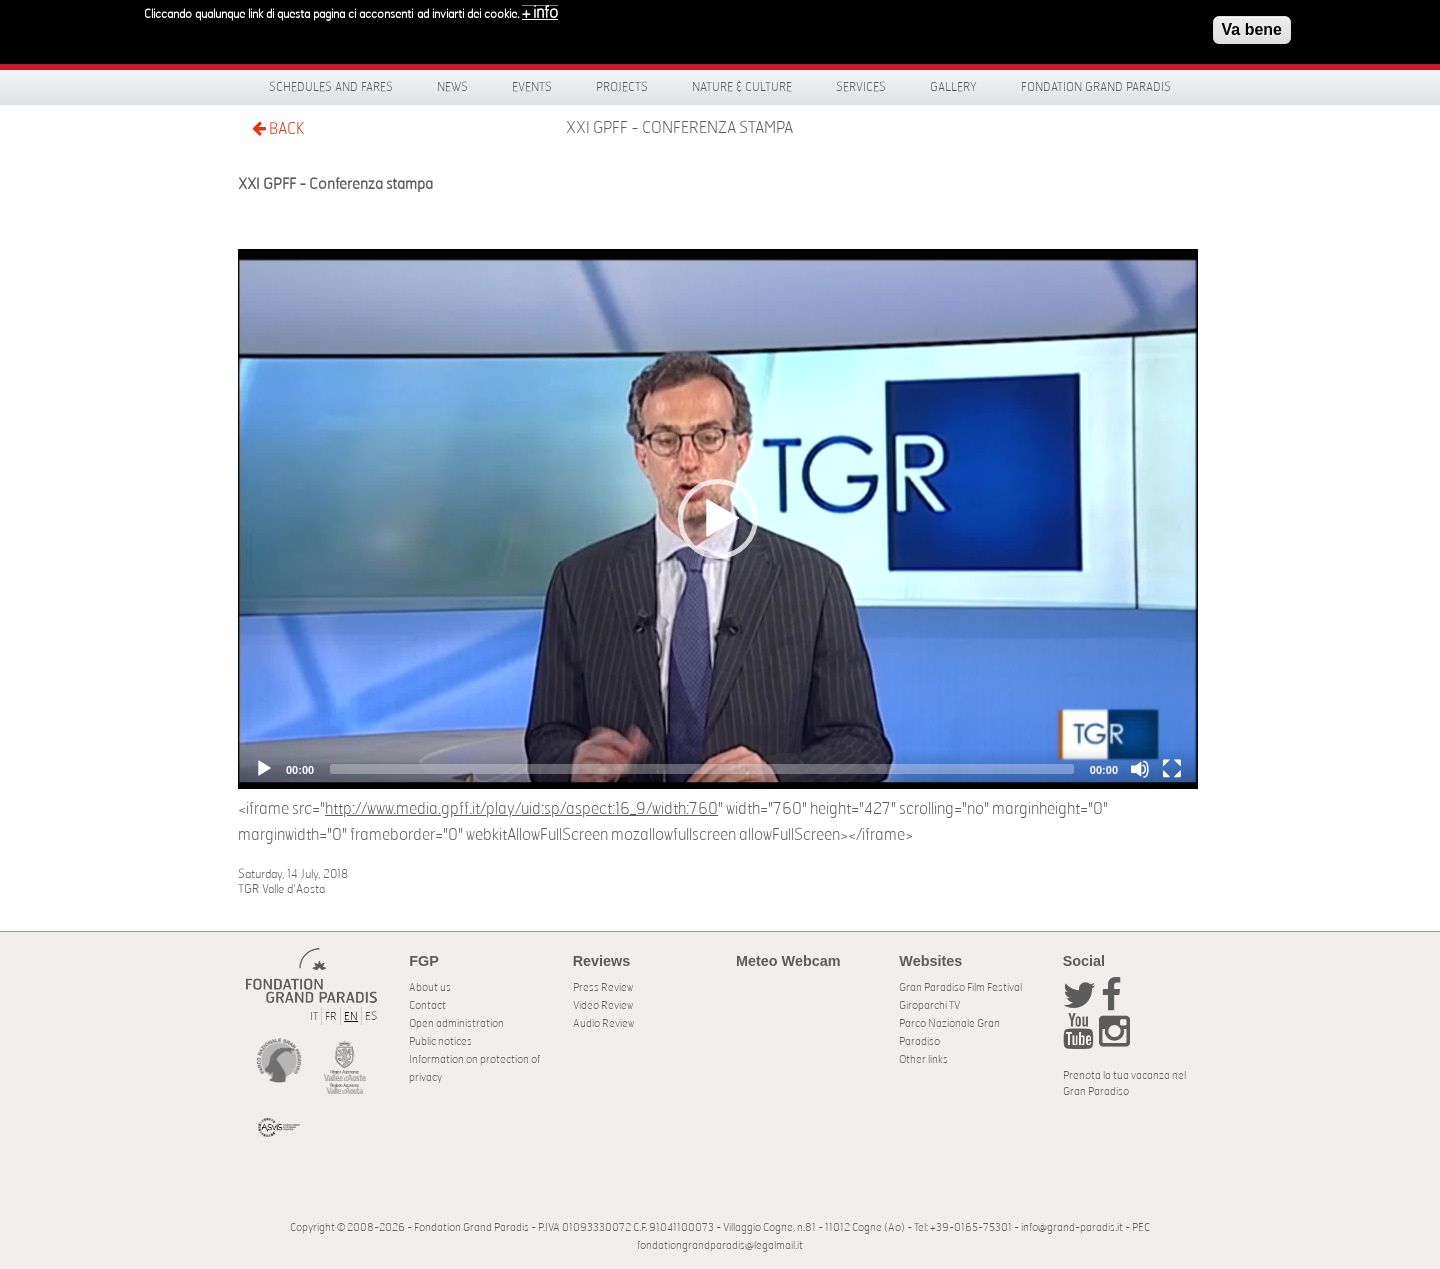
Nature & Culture (742, 87)
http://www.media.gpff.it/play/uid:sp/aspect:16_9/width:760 (521, 809)
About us (430, 987)
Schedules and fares (331, 87)
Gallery (953, 87)
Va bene (1252, 26)
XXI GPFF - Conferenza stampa (679, 128)
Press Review (603, 987)
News (452, 87)
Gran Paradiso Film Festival (960, 987)
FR (331, 1016)
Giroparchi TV (929, 1005)
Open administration (456, 1023)
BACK (278, 128)
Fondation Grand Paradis (1096, 87)
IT (314, 1016)
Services (861, 87)
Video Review (603, 1005)
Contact (427, 1005)
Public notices (440, 1041)
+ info (540, 10)
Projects (622, 87)
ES (371, 1016)
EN (351, 1016)
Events (532, 87)
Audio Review (603, 1023)
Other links (923, 1059)
